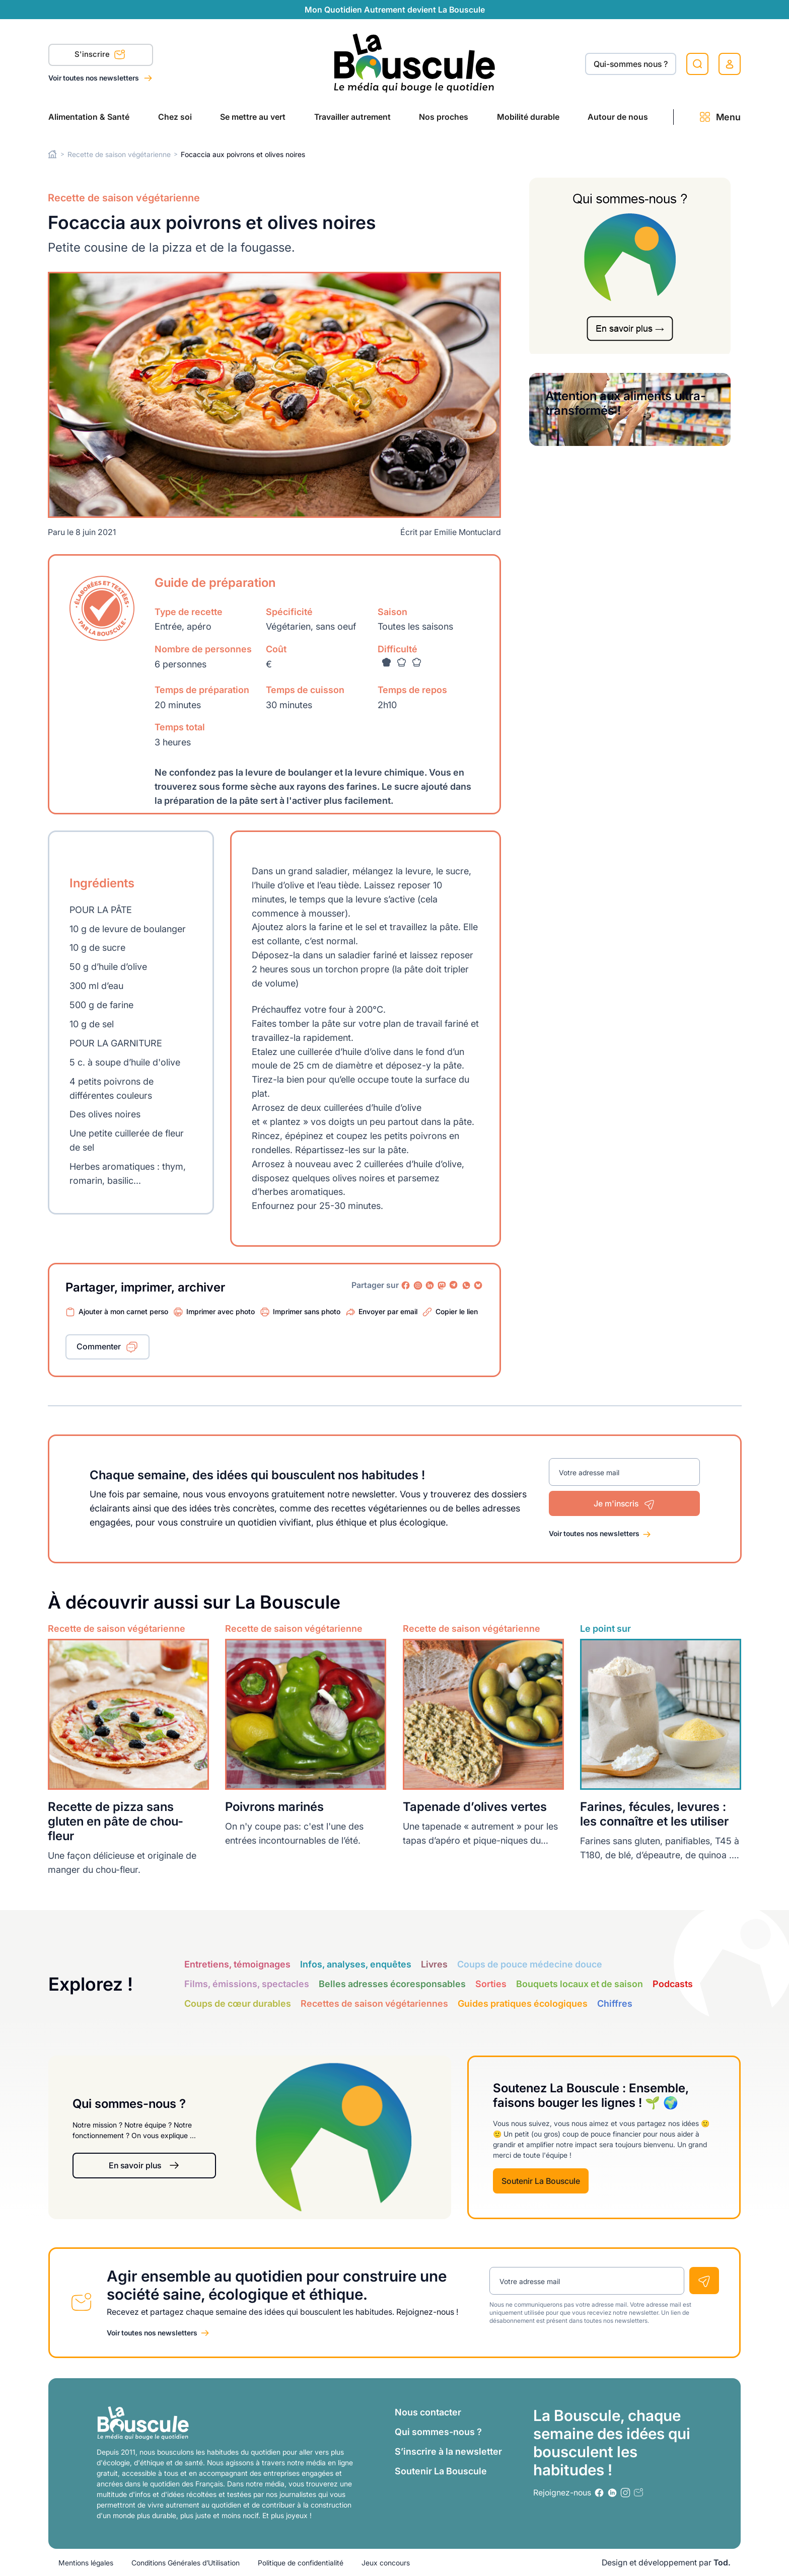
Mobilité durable (528, 117)
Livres (434, 1964)
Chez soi (175, 117)
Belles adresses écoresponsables (392, 1984)
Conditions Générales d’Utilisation (185, 2562)
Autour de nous (618, 117)
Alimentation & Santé (88, 117)
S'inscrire (100, 56)
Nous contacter (428, 2412)
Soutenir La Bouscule (540, 2181)
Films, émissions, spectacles (246, 1984)
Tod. (722, 2562)
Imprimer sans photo (306, 1311)
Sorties (491, 1984)
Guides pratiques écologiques (523, 2003)
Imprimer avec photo (220, 1311)
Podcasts (673, 1984)
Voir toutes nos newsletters (94, 77)
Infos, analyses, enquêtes (355, 1964)
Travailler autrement (352, 117)
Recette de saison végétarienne (119, 154)
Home (52, 154)
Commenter (99, 1346)
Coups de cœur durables (237, 2003)
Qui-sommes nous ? (631, 64)
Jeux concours (386, 2562)
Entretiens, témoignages (237, 1964)
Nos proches (443, 117)
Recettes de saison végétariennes (374, 2003)
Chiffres (614, 2003)
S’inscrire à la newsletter (448, 2451)
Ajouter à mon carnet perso (123, 1311)
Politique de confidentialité (300, 2562)
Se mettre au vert (252, 117)
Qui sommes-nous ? (438, 2432)
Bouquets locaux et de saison (579, 1984)
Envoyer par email (387, 1311)
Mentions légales (85, 2562)
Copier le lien (457, 1311)
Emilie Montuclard (467, 532)
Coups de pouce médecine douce (529, 1964)
